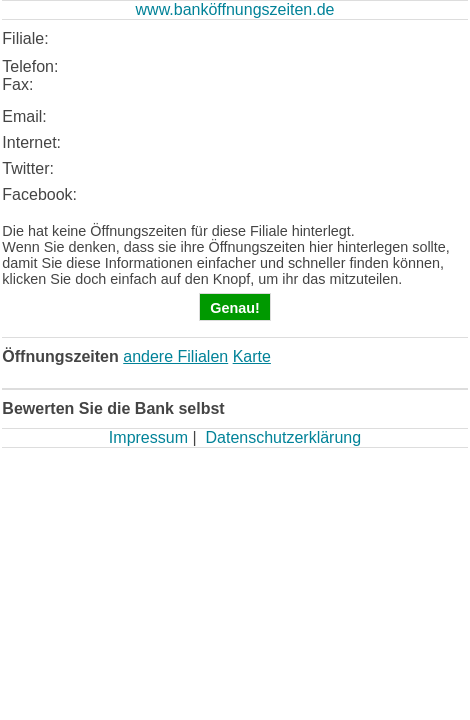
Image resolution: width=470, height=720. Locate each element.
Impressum (148, 437)
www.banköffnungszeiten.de (235, 9)
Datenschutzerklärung (283, 437)
